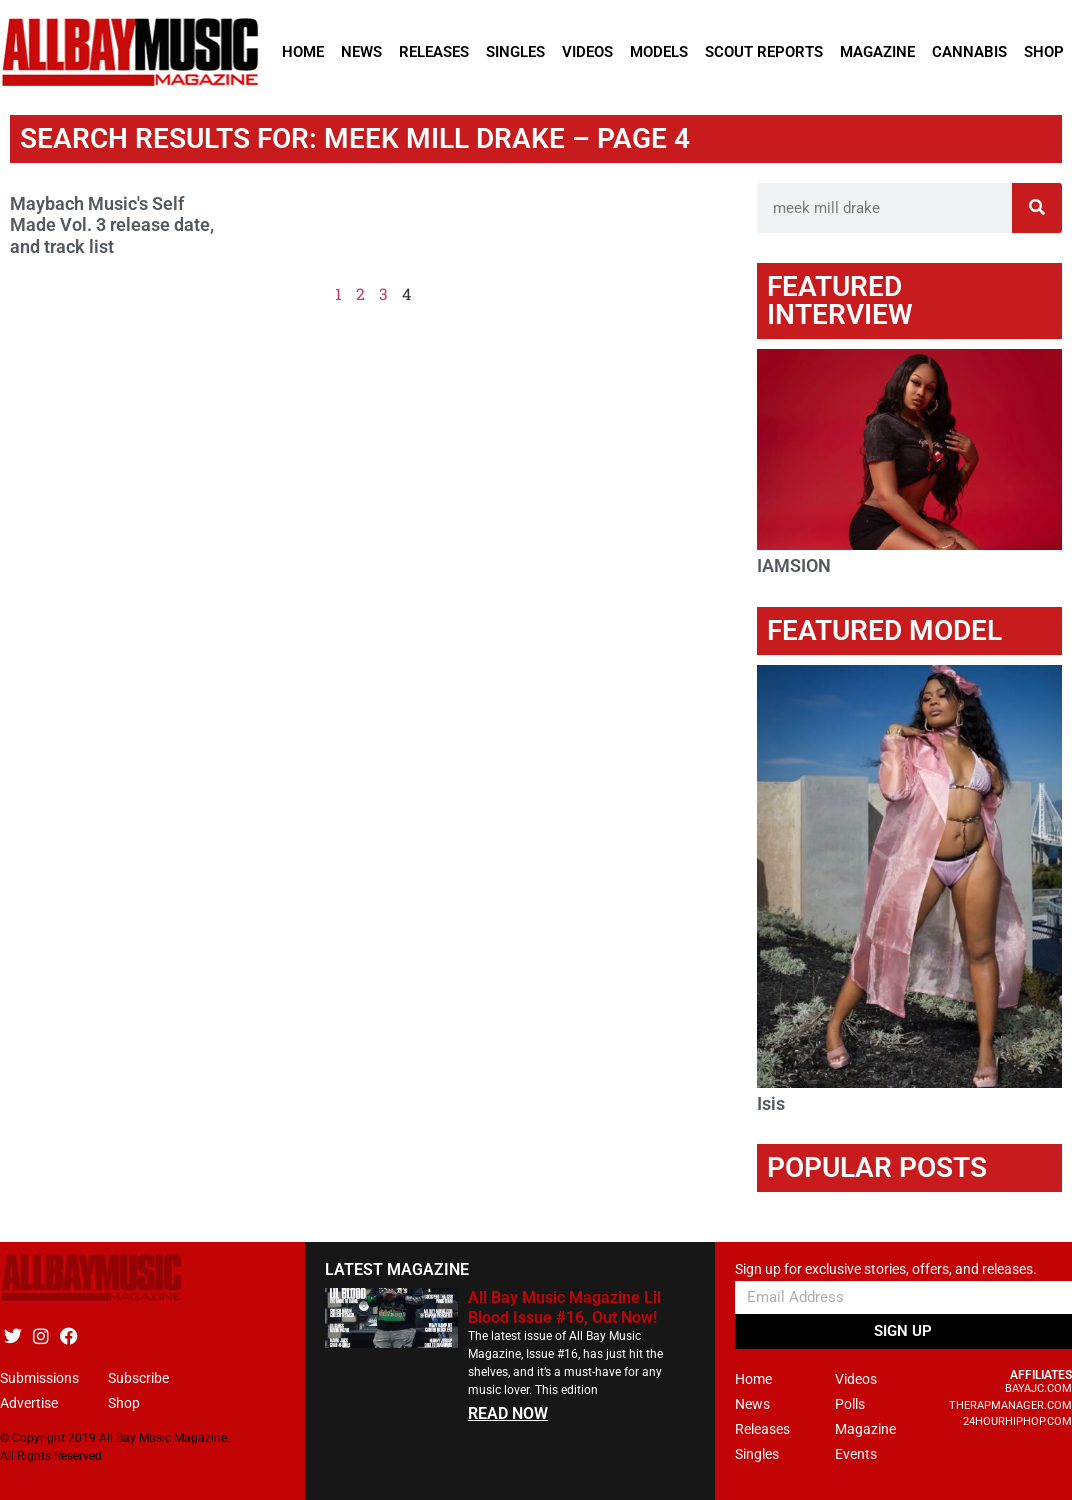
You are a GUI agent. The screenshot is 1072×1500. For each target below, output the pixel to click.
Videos (587, 52)
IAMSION (794, 565)
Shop (1044, 52)
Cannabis (969, 52)
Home (303, 52)
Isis (771, 1103)
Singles (515, 52)
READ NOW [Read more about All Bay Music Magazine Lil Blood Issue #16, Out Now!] (508, 1413)
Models (659, 52)
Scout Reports (764, 52)
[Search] (1037, 208)
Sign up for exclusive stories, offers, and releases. (886, 1269)
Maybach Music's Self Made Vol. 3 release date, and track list (112, 225)
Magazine (877, 52)
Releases (434, 52)
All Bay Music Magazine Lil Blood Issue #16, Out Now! (564, 1307)
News (361, 52)
